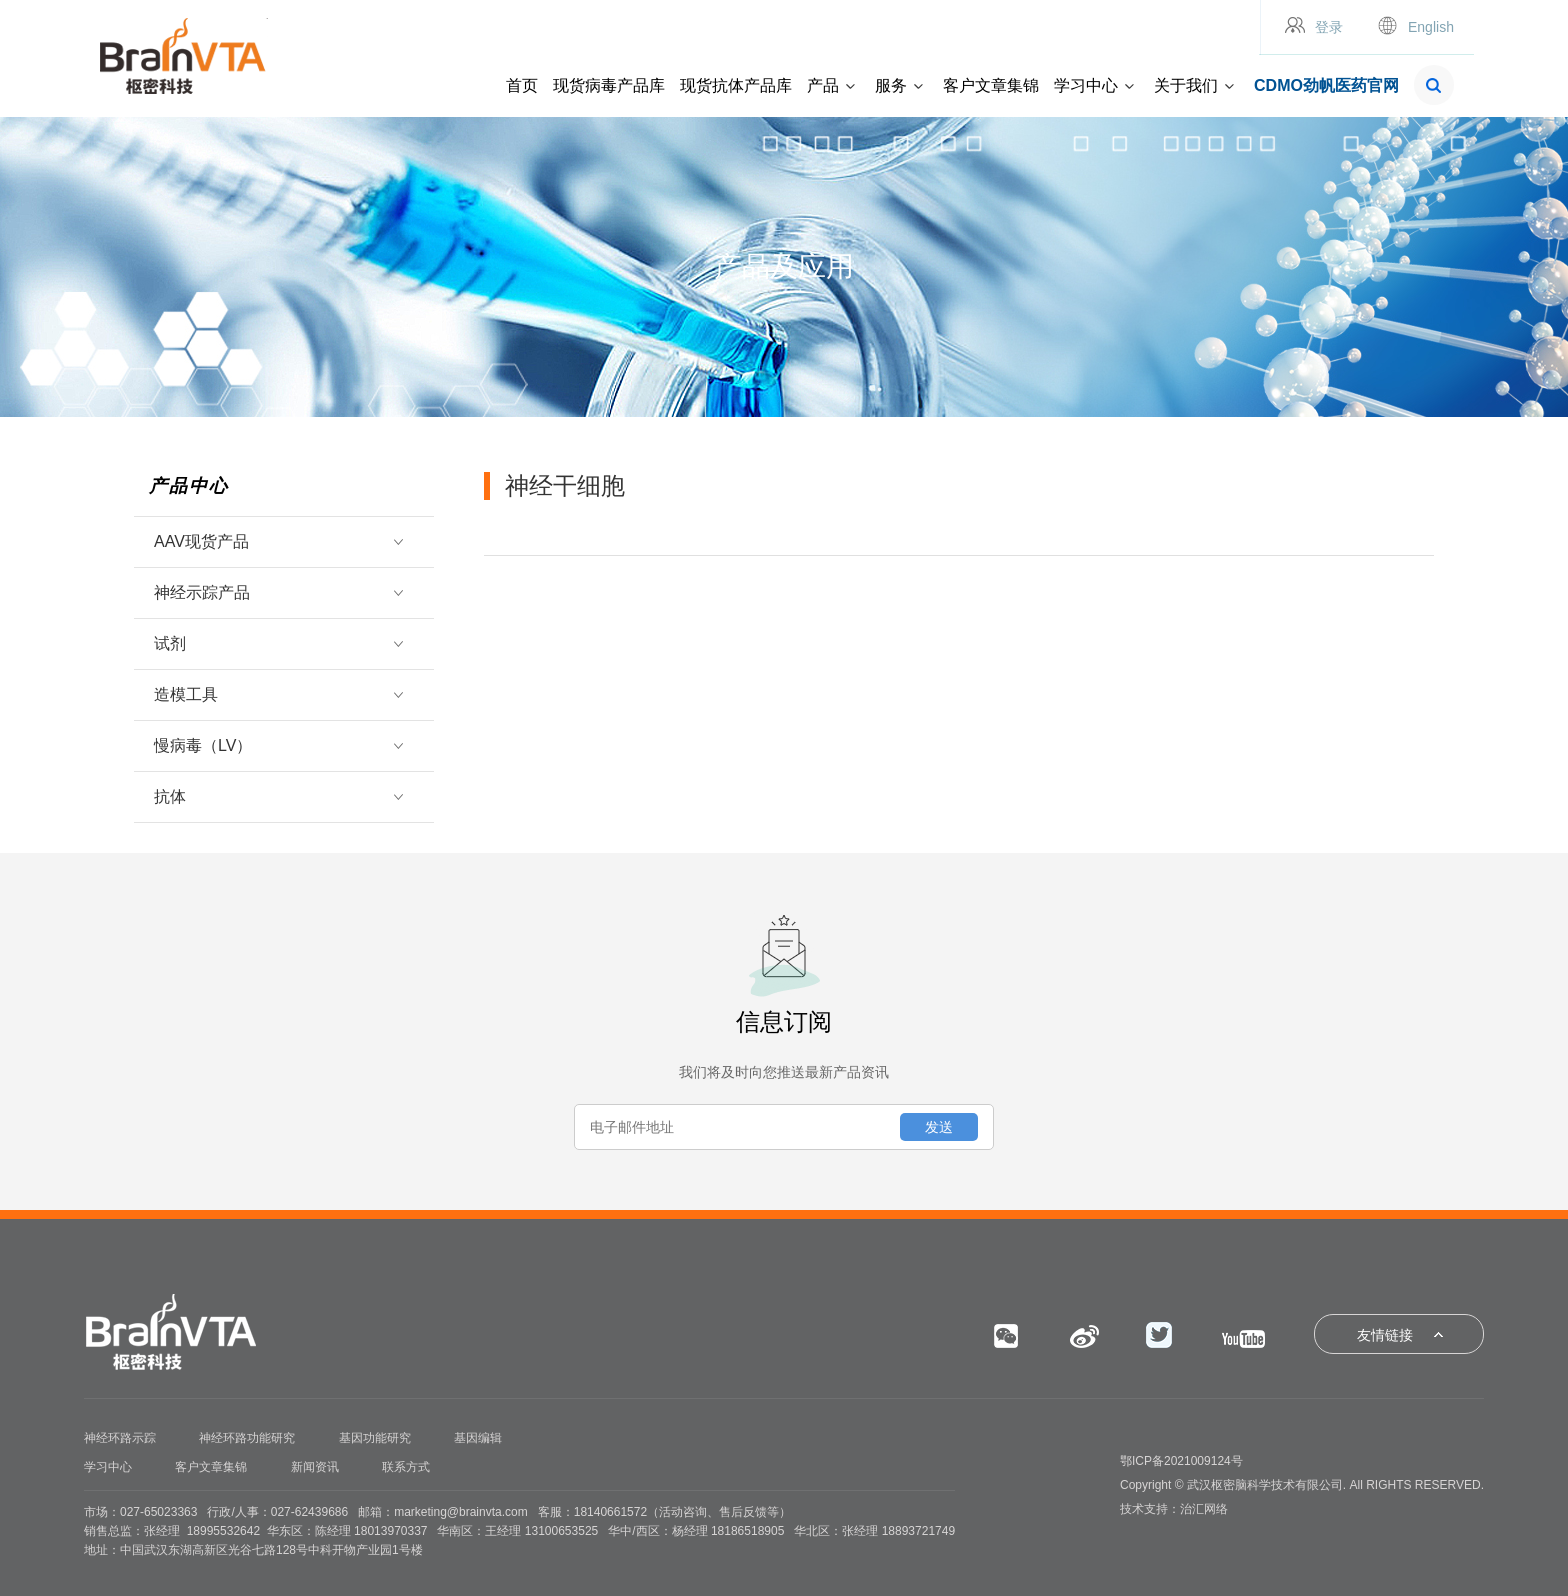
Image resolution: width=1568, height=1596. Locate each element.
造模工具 (276, 694)
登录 (1329, 27)
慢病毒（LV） (276, 745)
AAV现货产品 (276, 541)
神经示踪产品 (276, 592)
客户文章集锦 (991, 85)
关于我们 (1186, 85)
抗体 (276, 796)
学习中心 (1086, 85)
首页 (522, 85)
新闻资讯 (315, 1467)
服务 (891, 85)
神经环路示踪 (120, 1438)
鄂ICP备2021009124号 (1181, 1461)
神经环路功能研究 (247, 1438)
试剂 (276, 643)
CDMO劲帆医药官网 (1326, 85)
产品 (823, 85)
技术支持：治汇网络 (1174, 1509)
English (1431, 27)
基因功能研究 (375, 1438)
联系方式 (406, 1467)
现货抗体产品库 (736, 85)
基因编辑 (478, 1438)
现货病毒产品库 (609, 85)
